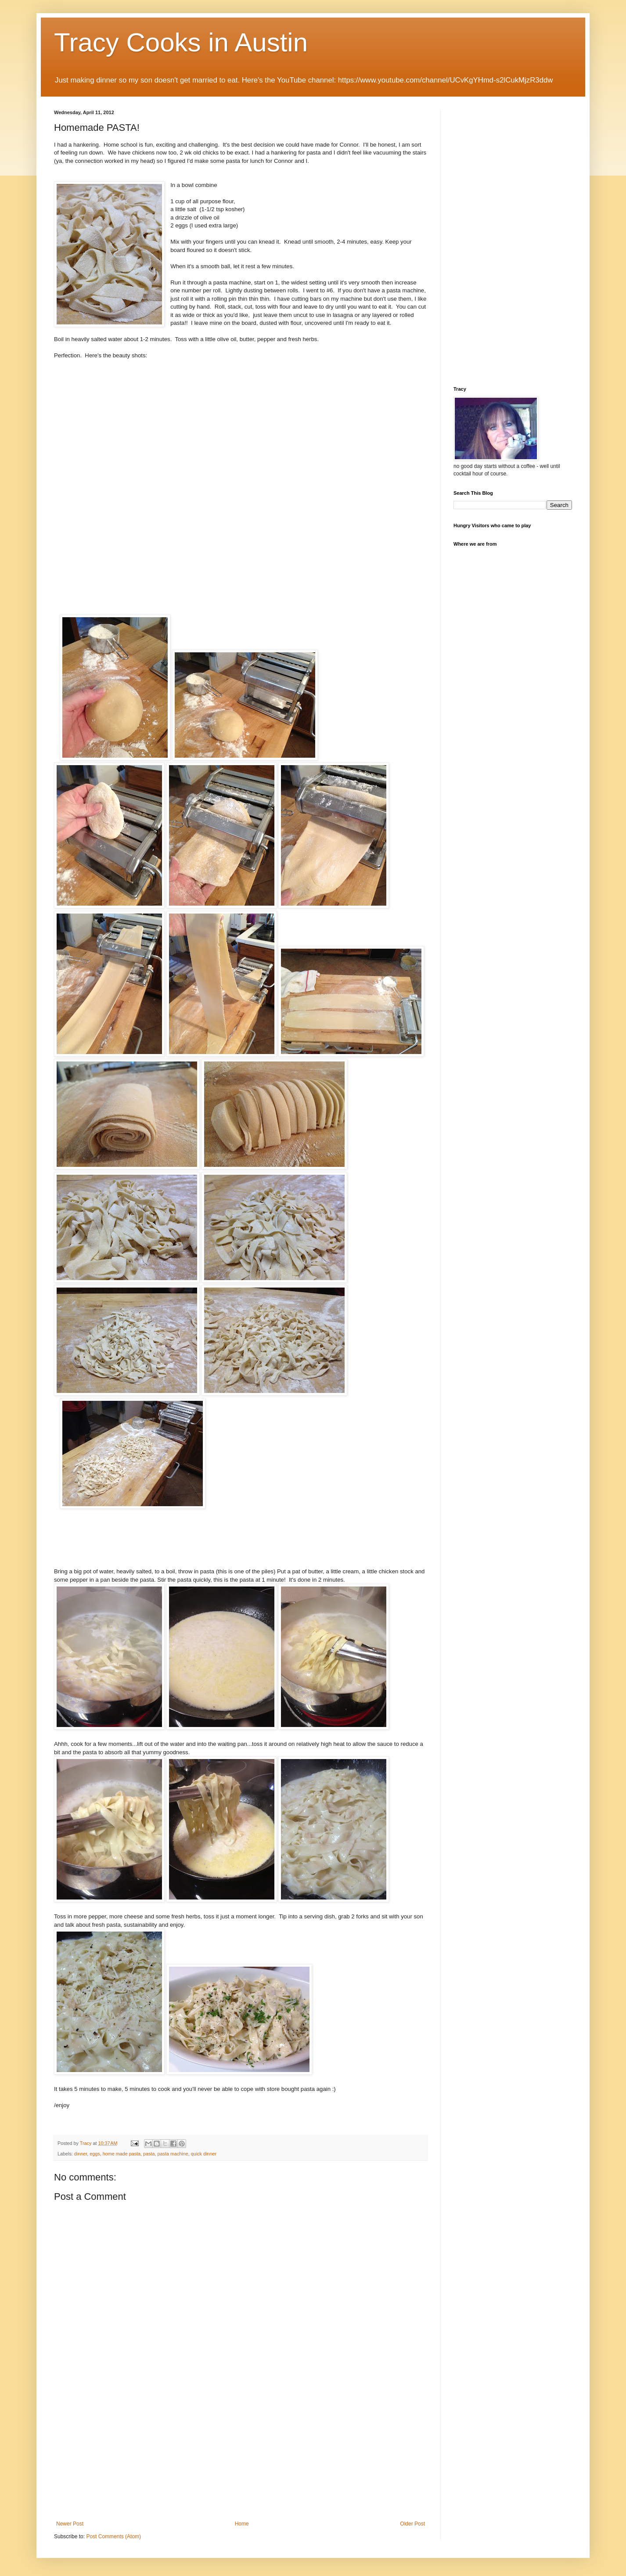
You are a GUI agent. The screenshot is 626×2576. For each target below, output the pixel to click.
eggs (95, 2153)
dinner (80, 2153)
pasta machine (173, 2153)
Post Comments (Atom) (113, 2536)
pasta (149, 2153)
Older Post (412, 2524)
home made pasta (121, 2153)
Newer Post (69, 2524)
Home (242, 2524)
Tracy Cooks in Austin (181, 42)
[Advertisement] (240, 2455)
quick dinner (203, 2153)
